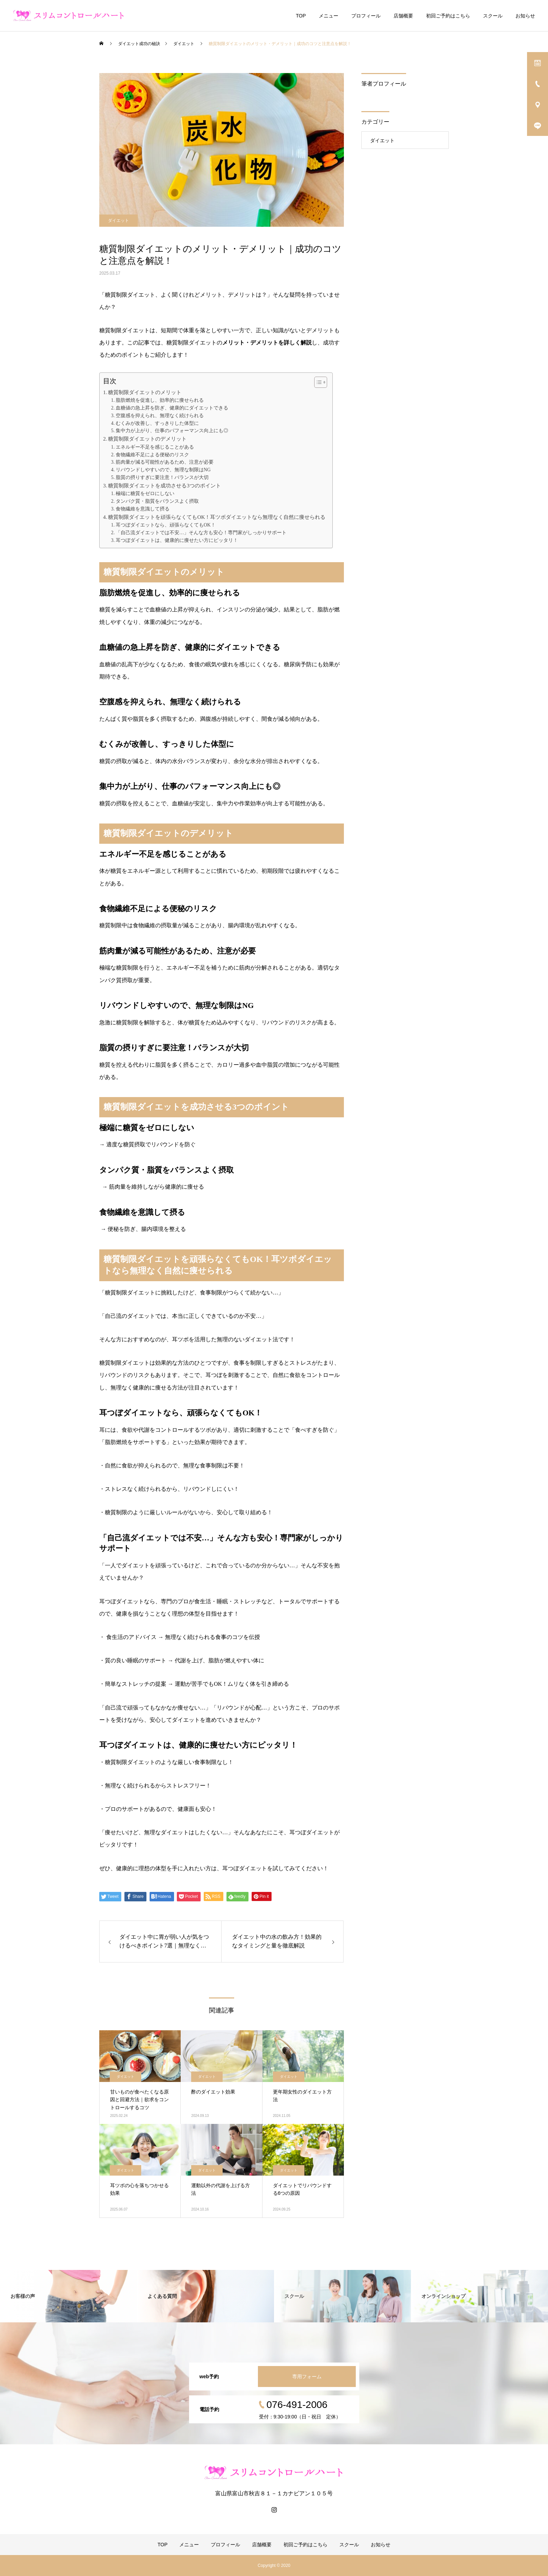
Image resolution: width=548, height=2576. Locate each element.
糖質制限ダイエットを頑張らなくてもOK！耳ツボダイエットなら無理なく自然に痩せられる (216, 517)
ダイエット (118, 220)
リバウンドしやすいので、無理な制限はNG (163, 469)
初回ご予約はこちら (448, 16)
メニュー (328, 16)
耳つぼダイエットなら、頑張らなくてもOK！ (166, 525)
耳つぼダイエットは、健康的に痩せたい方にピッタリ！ (177, 540)
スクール (493, 16)
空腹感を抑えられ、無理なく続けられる (160, 415)
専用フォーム (307, 2376)
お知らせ (525, 16)
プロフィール (366, 16)
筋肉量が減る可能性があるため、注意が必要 (165, 462)
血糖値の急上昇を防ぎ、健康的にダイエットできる (172, 408)
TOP (301, 16)
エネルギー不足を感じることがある (155, 447)
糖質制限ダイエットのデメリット (147, 439)
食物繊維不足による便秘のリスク (152, 454)
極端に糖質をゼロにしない (145, 493)
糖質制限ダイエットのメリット (144, 392)
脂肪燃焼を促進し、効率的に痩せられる (160, 400)
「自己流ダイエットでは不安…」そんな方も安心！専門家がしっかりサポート (201, 532)
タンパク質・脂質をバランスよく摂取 (157, 501)
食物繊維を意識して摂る (143, 508)
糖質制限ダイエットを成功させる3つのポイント (164, 485)
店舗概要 (403, 16)
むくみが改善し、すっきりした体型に (157, 423)
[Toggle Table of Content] (317, 382)
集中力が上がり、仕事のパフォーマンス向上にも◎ (172, 430)
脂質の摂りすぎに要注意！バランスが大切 (162, 477)
